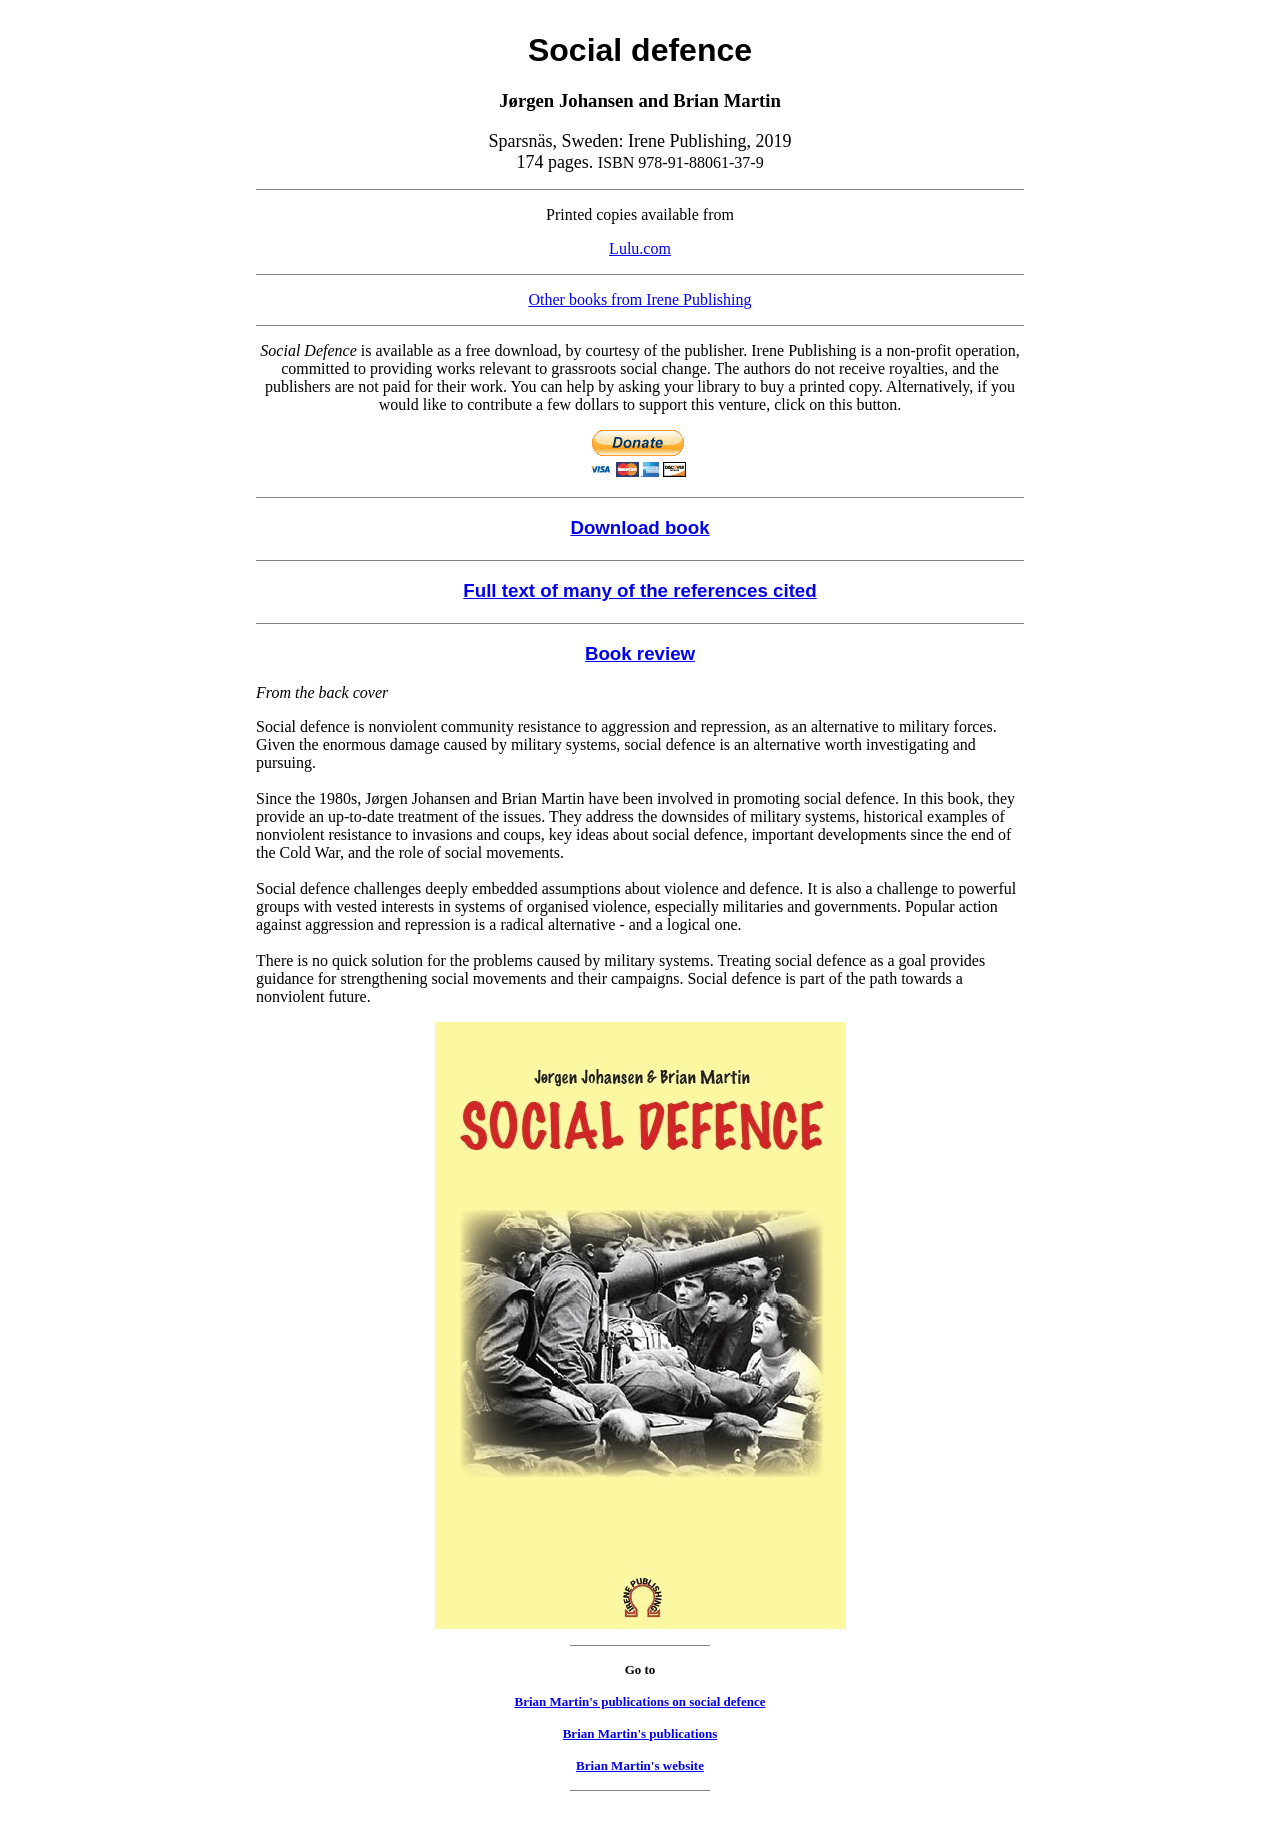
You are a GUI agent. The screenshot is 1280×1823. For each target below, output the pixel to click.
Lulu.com (640, 248)
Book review (640, 653)
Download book (639, 527)
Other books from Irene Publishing (639, 299)
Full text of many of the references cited (639, 590)
